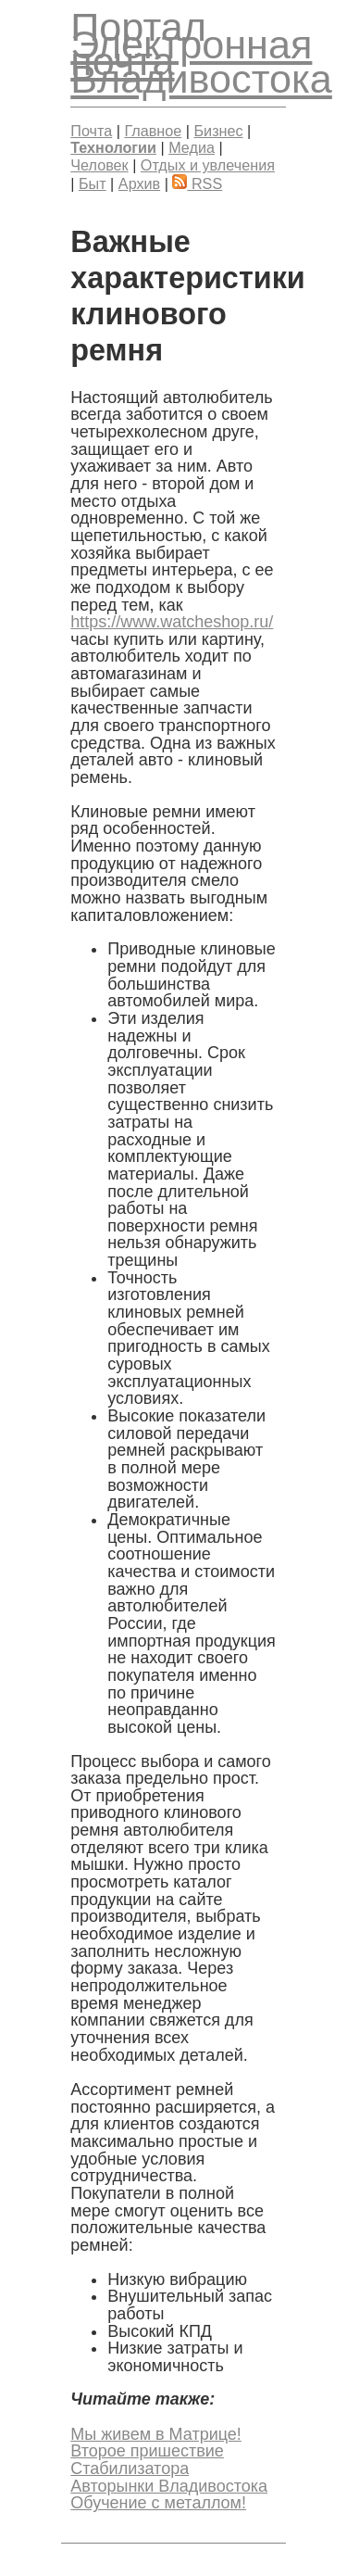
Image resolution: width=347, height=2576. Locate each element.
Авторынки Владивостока (168, 2486)
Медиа (191, 147)
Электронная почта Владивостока (201, 61)
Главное (152, 130)
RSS (197, 183)
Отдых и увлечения (208, 165)
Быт (92, 183)
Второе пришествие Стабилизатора (147, 2460)
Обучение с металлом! (158, 2503)
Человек (99, 165)
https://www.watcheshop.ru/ (171, 621)
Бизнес (217, 130)
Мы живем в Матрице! (156, 2434)
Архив (139, 183)
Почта (91, 130)
